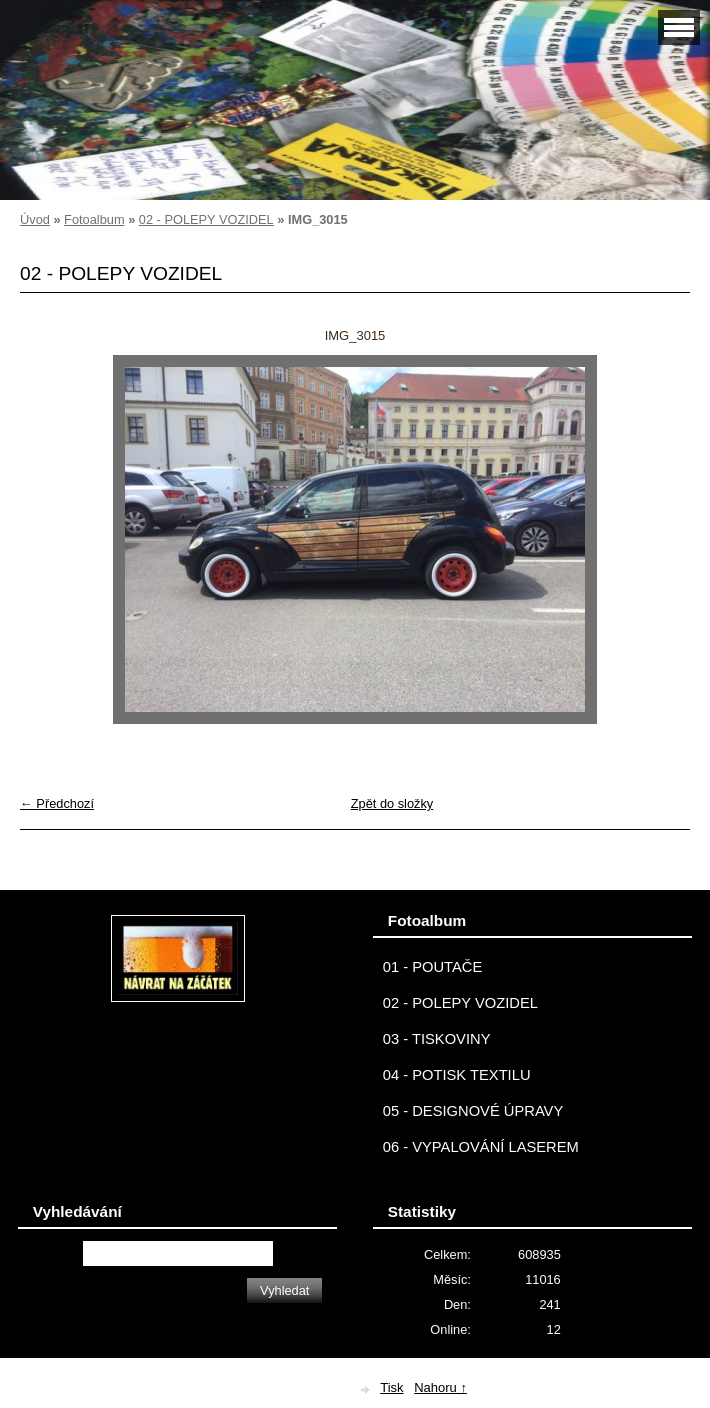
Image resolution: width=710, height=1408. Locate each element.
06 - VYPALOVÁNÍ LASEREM (481, 1147)
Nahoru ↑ (440, 1387)
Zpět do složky (392, 803)
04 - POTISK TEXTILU (457, 1075)
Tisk (391, 1387)
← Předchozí (57, 803)
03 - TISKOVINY (437, 1039)
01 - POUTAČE (433, 967)
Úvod (35, 219)
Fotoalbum (94, 219)
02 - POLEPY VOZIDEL (206, 219)
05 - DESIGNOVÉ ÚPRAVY (473, 1111)
